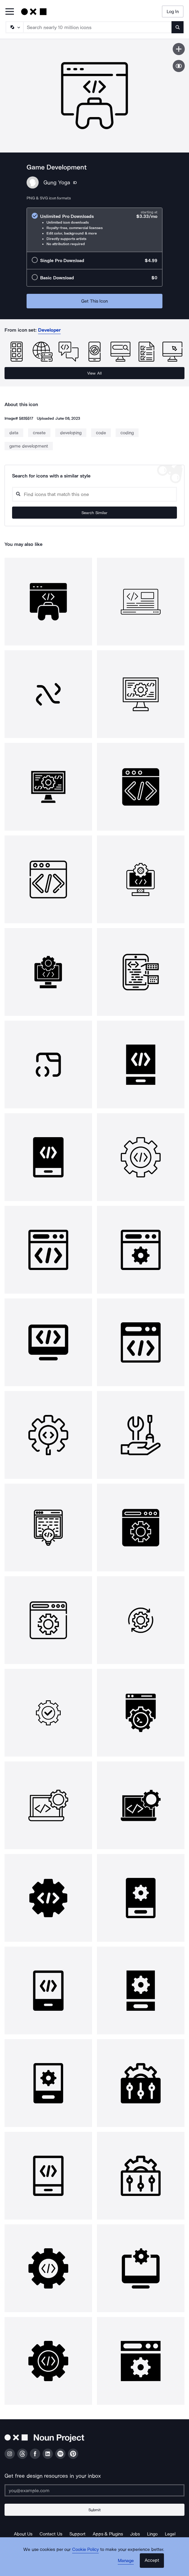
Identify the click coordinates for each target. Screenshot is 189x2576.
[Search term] (97, 27)
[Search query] (94, 494)
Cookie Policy (85, 2549)
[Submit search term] (177, 27)
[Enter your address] (94, 2490)
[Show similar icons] (179, 66)
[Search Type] (14, 27)
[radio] (94, 230)
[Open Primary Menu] (9, 11)
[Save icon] (179, 49)
